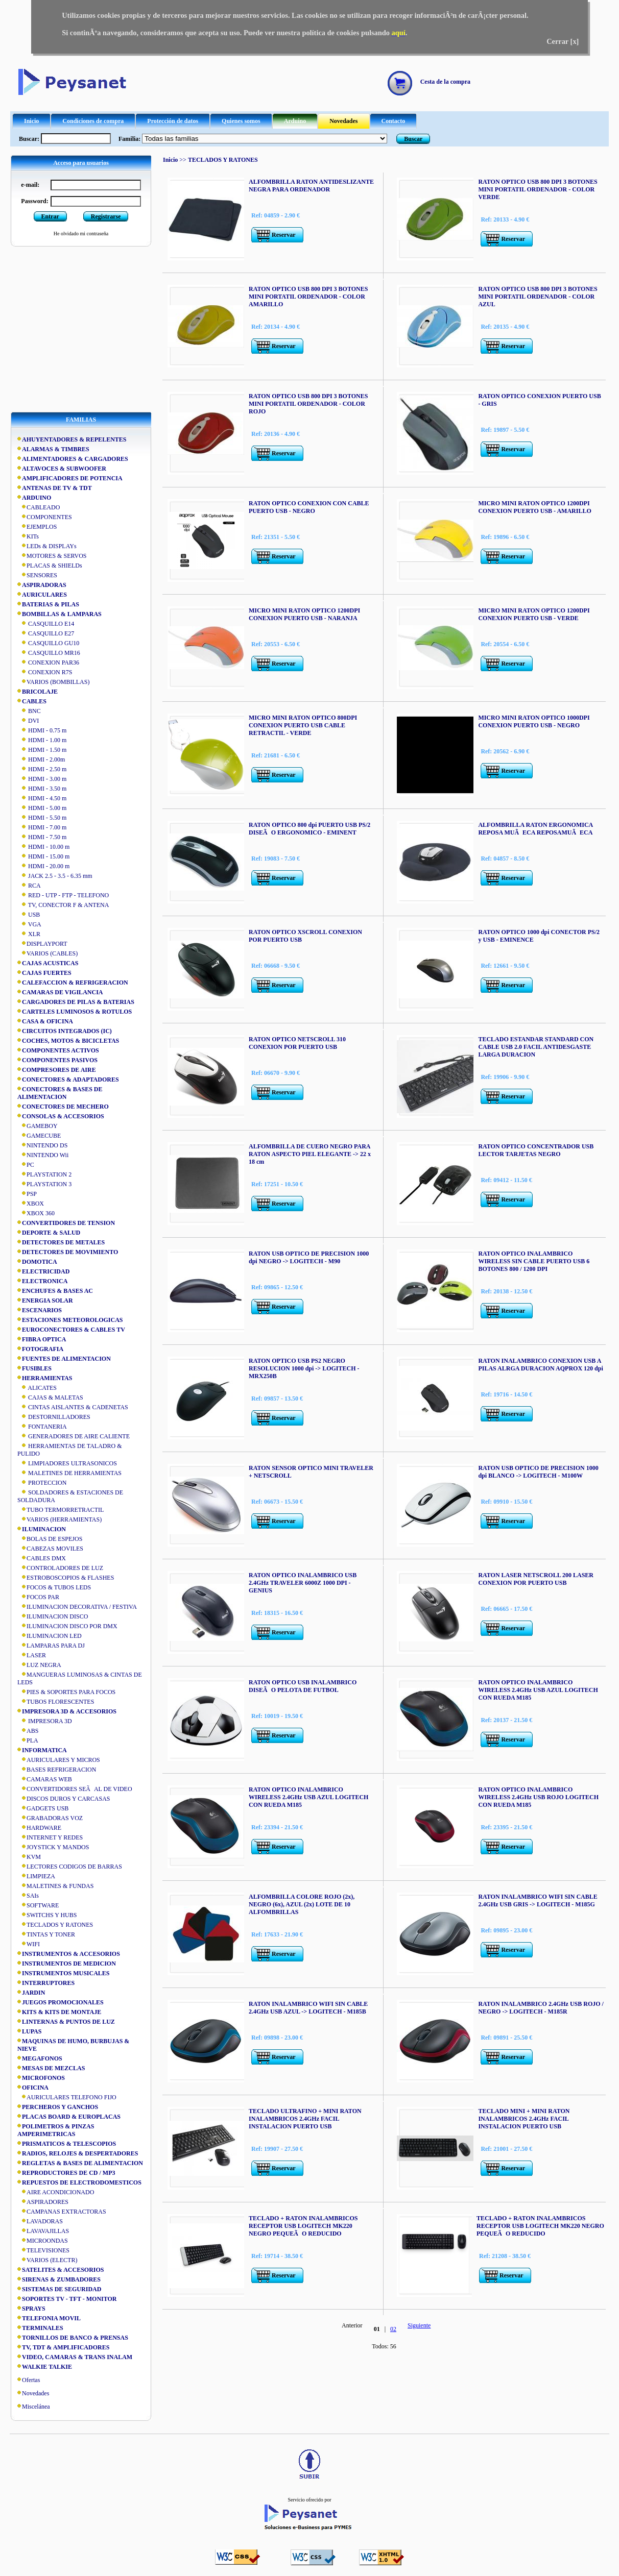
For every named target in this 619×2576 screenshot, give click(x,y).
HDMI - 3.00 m (41, 778)
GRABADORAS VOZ (50, 1818)
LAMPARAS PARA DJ (51, 1645)
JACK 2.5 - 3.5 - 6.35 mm (54, 875)
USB (28, 914)
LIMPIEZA (36, 1876)
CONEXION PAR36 (48, 662)
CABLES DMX (41, 1558)
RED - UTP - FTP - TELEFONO (63, 895)
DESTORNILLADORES (53, 1416)
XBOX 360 (36, 1213)
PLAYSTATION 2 (44, 1174)
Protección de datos (172, 121)
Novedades (343, 121)
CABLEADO (38, 507)
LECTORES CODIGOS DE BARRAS (69, 1866)
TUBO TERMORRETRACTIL (60, 1509)
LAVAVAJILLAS (43, 2231)
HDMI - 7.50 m (41, 837)
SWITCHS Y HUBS (47, 1915)
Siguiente (419, 2325)
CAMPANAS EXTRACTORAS (61, 2211)
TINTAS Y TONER (46, 1934)
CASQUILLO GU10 (48, 643)
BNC (29, 711)
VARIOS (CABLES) (47, 953)
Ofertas (31, 2380)
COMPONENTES (44, 517)
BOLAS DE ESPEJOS (49, 1538)
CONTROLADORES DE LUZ (60, 1568)
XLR (28, 934)
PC (25, 1164)
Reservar (284, 234)
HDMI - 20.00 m (43, 866)
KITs (28, 536)
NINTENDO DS (42, 1145)
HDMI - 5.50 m (41, 817)
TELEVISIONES (43, 2250)
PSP (27, 1193)
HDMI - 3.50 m (41, 788)
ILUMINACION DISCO (52, 1616)
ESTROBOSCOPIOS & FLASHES (65, 1577)
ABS (27, 1730)
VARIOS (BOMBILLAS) (53, 681)
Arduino (295, 121)
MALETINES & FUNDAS (55, 1886)
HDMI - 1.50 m (41, 749)
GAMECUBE (39, 1135)
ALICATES (37, 1387)
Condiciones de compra (93, 121)
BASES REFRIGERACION (56, 1769)
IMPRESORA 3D (44, 1721)
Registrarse (106, 216)
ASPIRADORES (42, 2201)
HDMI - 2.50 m (41, 769)
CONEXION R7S (44, 672)
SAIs (28, 1895)
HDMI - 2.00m (41, 759)
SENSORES (37, 575)
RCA (29, 885)
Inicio (31, 121)
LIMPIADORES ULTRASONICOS (67, 1463)
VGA (29, 924)
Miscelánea (36, 2406)
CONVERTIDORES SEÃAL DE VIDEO (74, 1789)
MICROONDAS (42, 2240)
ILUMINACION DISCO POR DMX (67, 1626)
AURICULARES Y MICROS (58, 1759)
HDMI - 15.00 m (43, 856)
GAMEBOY (37, 1126)
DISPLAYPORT (42, 943)
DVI (28, 720)
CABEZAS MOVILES (50, 1548)
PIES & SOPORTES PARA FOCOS (66, 1692)
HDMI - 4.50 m (41, 798)
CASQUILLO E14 (45, 623)
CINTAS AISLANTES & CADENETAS (72, 1407)
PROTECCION (41, 1482)
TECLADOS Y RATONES (55, 1924)
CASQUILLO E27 (45, 633)
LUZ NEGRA (39, 1665)
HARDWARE (39, 1827)
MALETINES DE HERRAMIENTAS (69, 1473)
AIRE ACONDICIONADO (55, 2192)
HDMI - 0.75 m (41, 730)
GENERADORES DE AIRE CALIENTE (73, 1436)
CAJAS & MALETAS (50, 1397)
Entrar (50, 216)
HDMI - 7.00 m (41, 827)
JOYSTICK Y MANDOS (53, 1847)
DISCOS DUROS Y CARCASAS (63, 1798)
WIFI (28, 1944)
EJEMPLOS (37, 526)
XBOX (30, 1203)
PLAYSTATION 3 (44, 1184)
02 (393, 2329)
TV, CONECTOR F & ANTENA (63, 905)
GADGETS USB (42, 1808)
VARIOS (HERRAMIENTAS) (59, 1519)
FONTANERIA (42, 1426)
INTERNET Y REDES (50, 1837)
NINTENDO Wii (42, 1155)
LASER (31, 1655)
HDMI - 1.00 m (41, 740)
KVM (29, 1856)
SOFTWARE (38, 1905)
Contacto (394, 121)
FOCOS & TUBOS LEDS (54, 1587)
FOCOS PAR (38, 1597)
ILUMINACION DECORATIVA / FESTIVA (77, 1606)
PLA (27, 1740)
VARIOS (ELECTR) (47, 2260)
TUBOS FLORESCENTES (55, 1701)
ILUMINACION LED (49, 1635)
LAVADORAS (40, 2221)
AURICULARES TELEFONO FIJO (66, 2097)
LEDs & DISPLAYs (47, 546)
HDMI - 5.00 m (41, 808)
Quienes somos (241, 121)
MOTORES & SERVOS (52, 555)
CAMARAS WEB (44, 1779)
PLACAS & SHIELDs (49, 565)
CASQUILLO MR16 (48, 652)
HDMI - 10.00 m (43, 846)
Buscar (413, 138)
